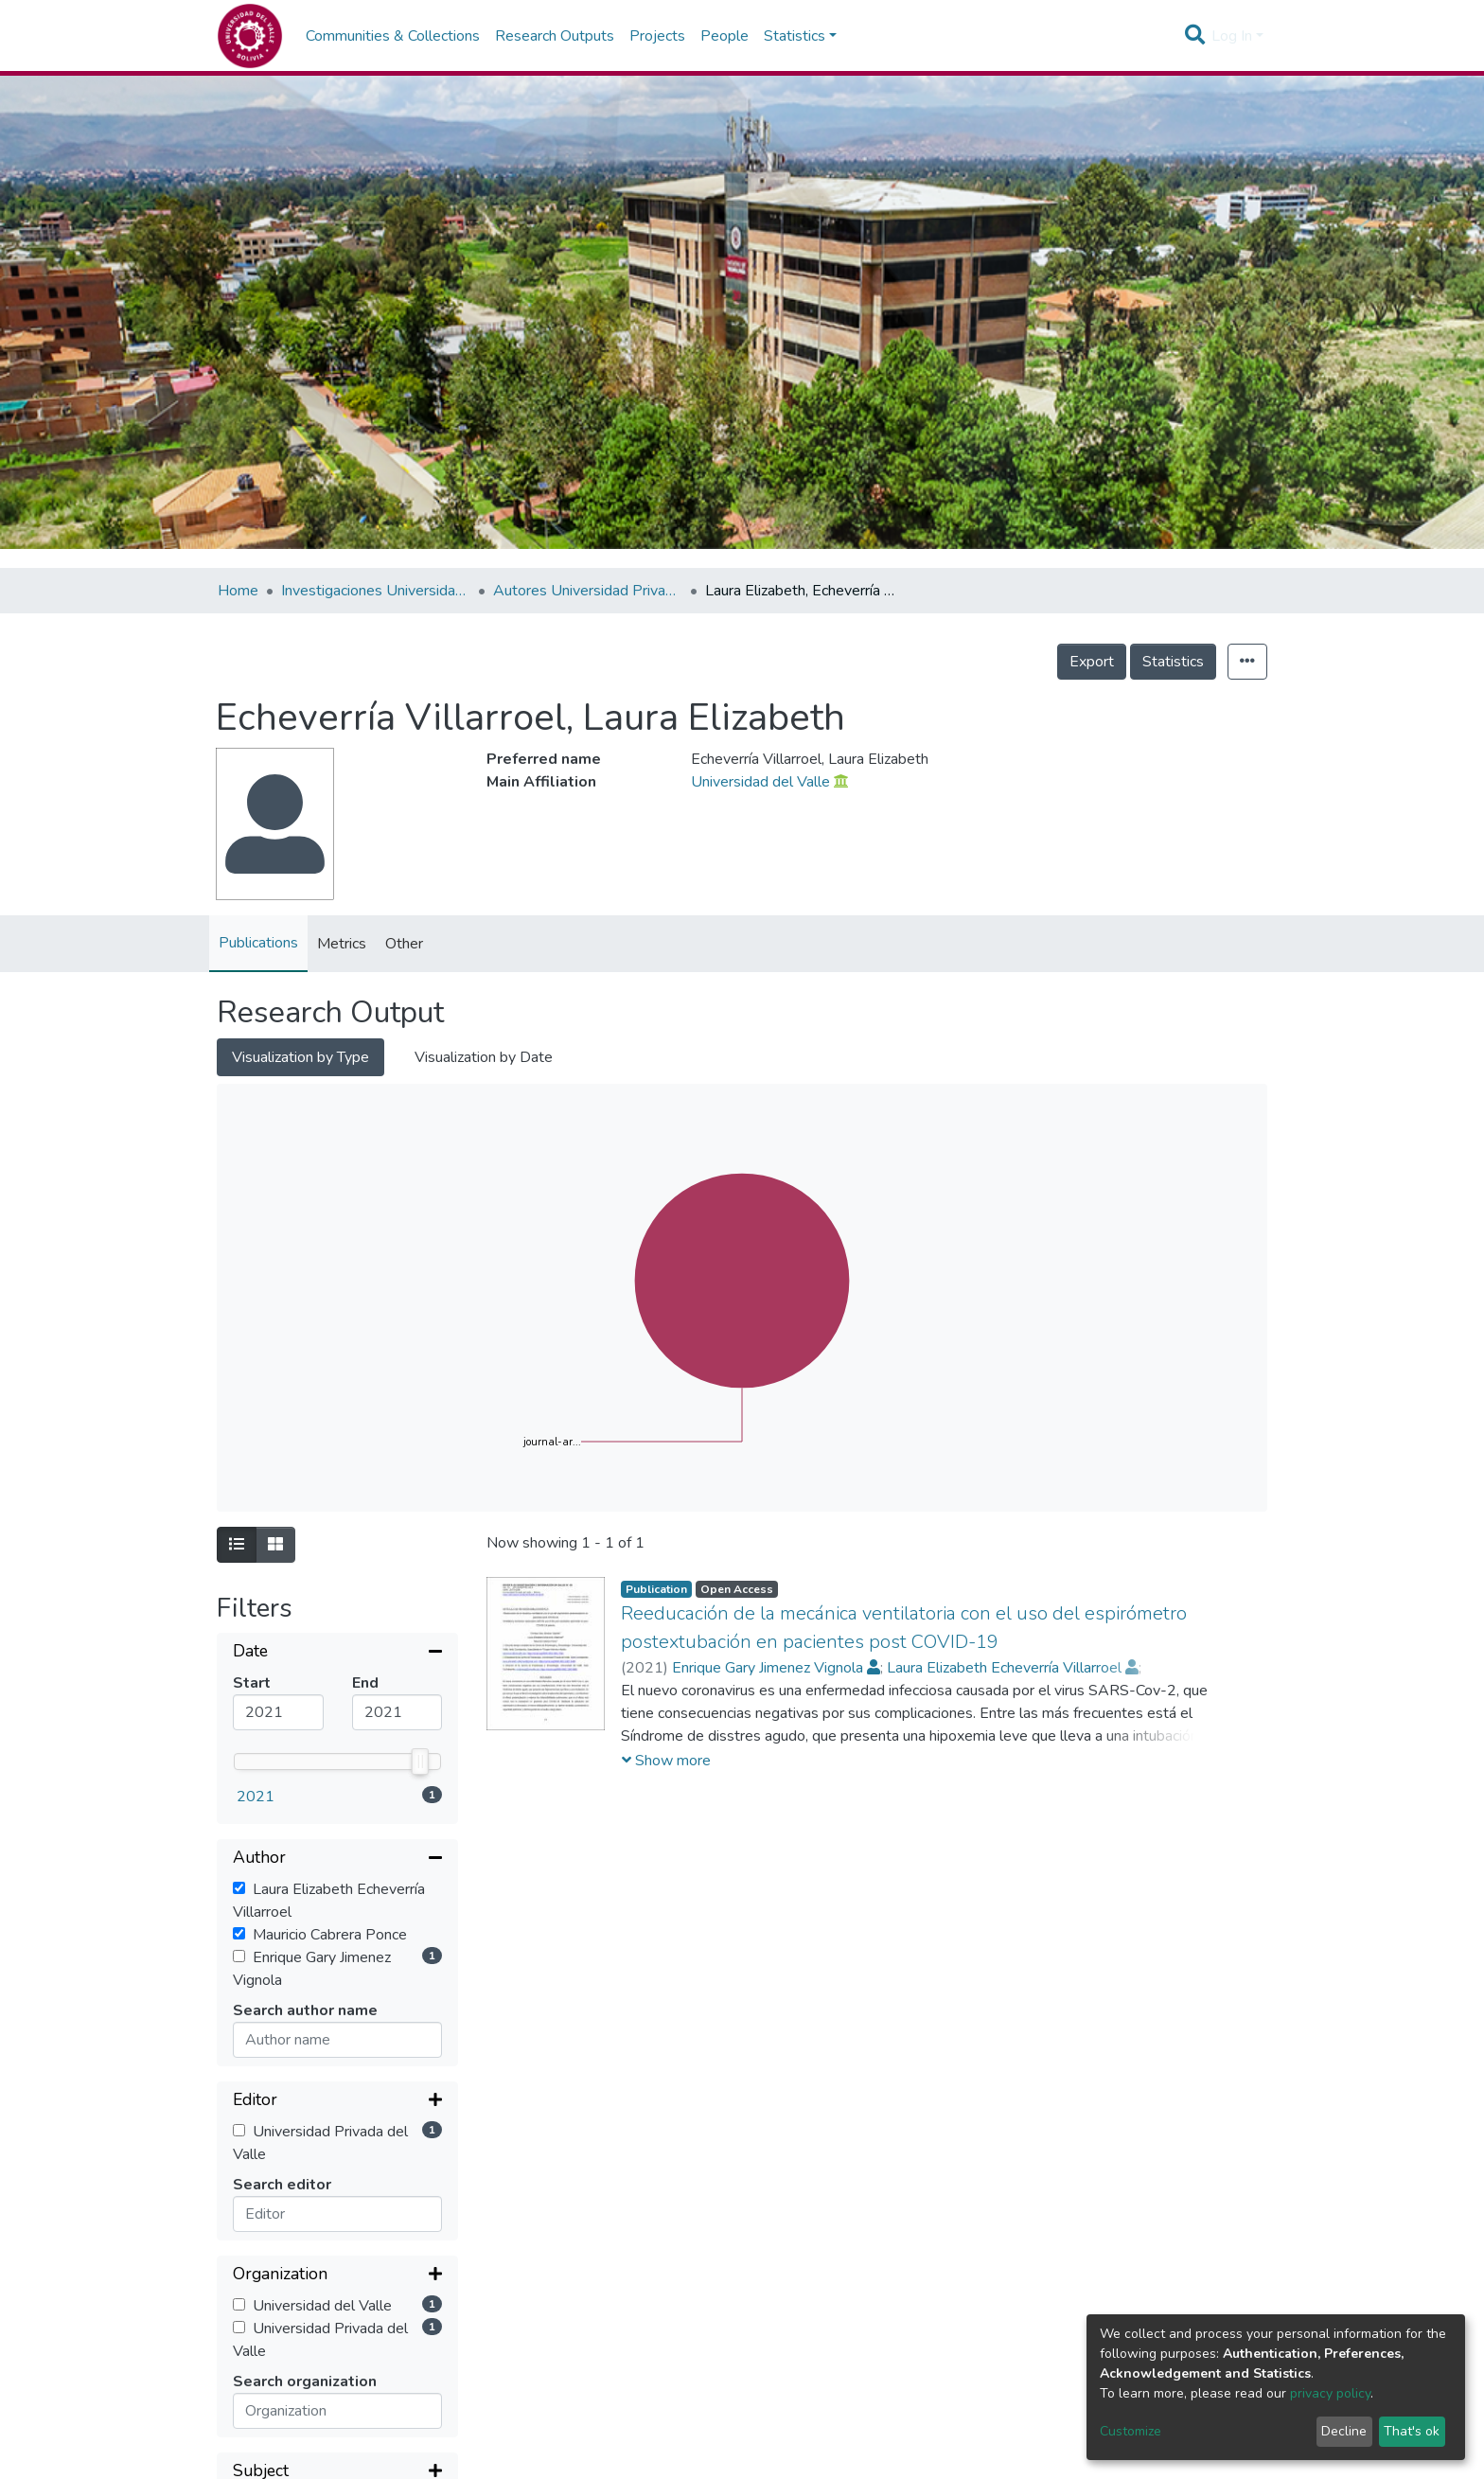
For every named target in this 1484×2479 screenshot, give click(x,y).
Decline (1344, 2431)
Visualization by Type (300, 1057)
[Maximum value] (397, 1712)
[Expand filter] (337, 2101)
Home (238, 590)
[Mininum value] (278, 1712)
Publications (258, 942)
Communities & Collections (393, 36)
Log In (1231, 36)
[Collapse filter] (337, 1652)
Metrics (341, 943)
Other (404, 943)
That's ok (1412, 2431)
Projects (657, 36)
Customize (1130, 2431)
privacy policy (1330, 2393)
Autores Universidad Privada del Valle (587, 590)
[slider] (420, 1761)
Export (1091, 661)
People (724, 36)
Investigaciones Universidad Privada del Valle (375, 590)
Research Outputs (554, 36)
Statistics (1173, 661)
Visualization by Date (484, 1057)
